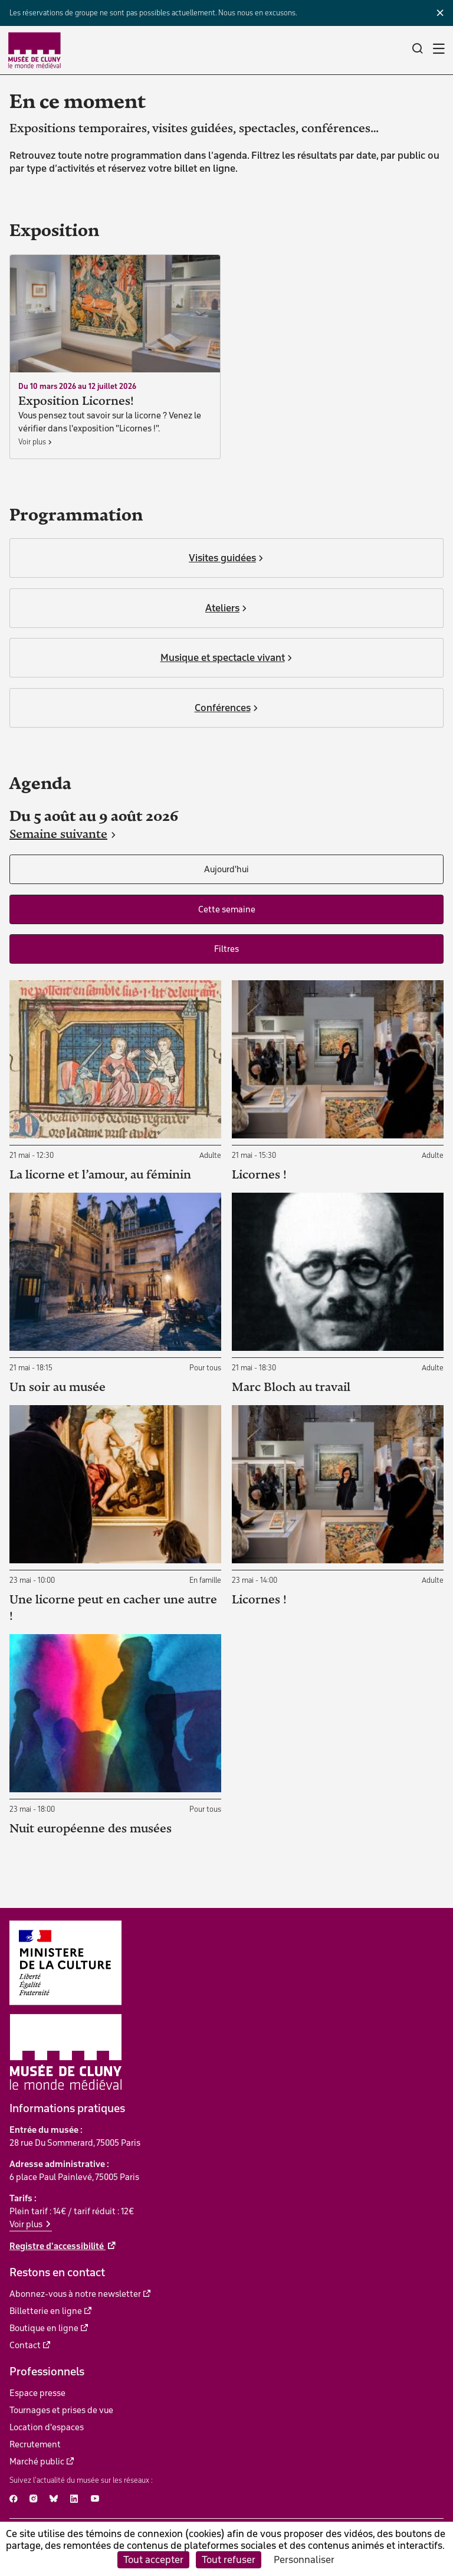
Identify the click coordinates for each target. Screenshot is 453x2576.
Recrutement (35, 2444)
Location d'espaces (46, 2427)
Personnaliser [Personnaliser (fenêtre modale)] (304, 2559)
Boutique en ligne (43, 2328)
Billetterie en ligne (45, 2311)
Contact (25, 2345)
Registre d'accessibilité (57, 2246)
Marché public (36, 2461)
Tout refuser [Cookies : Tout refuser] (228, 2559)
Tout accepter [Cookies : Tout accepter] (153, 2559)
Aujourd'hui (226, 869)
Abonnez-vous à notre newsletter (75, 2294)
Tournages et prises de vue (61, 2410)
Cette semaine (226, 909)
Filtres (226, 949)
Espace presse (37, 2393)
